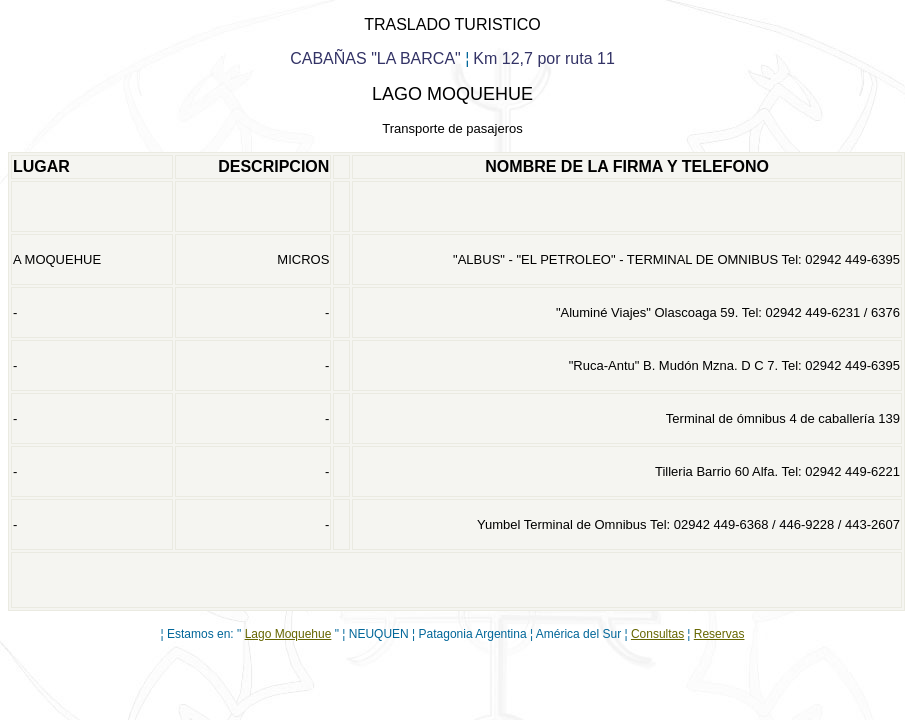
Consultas (657, 634)
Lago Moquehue (288, 634)
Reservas (719, 634)
